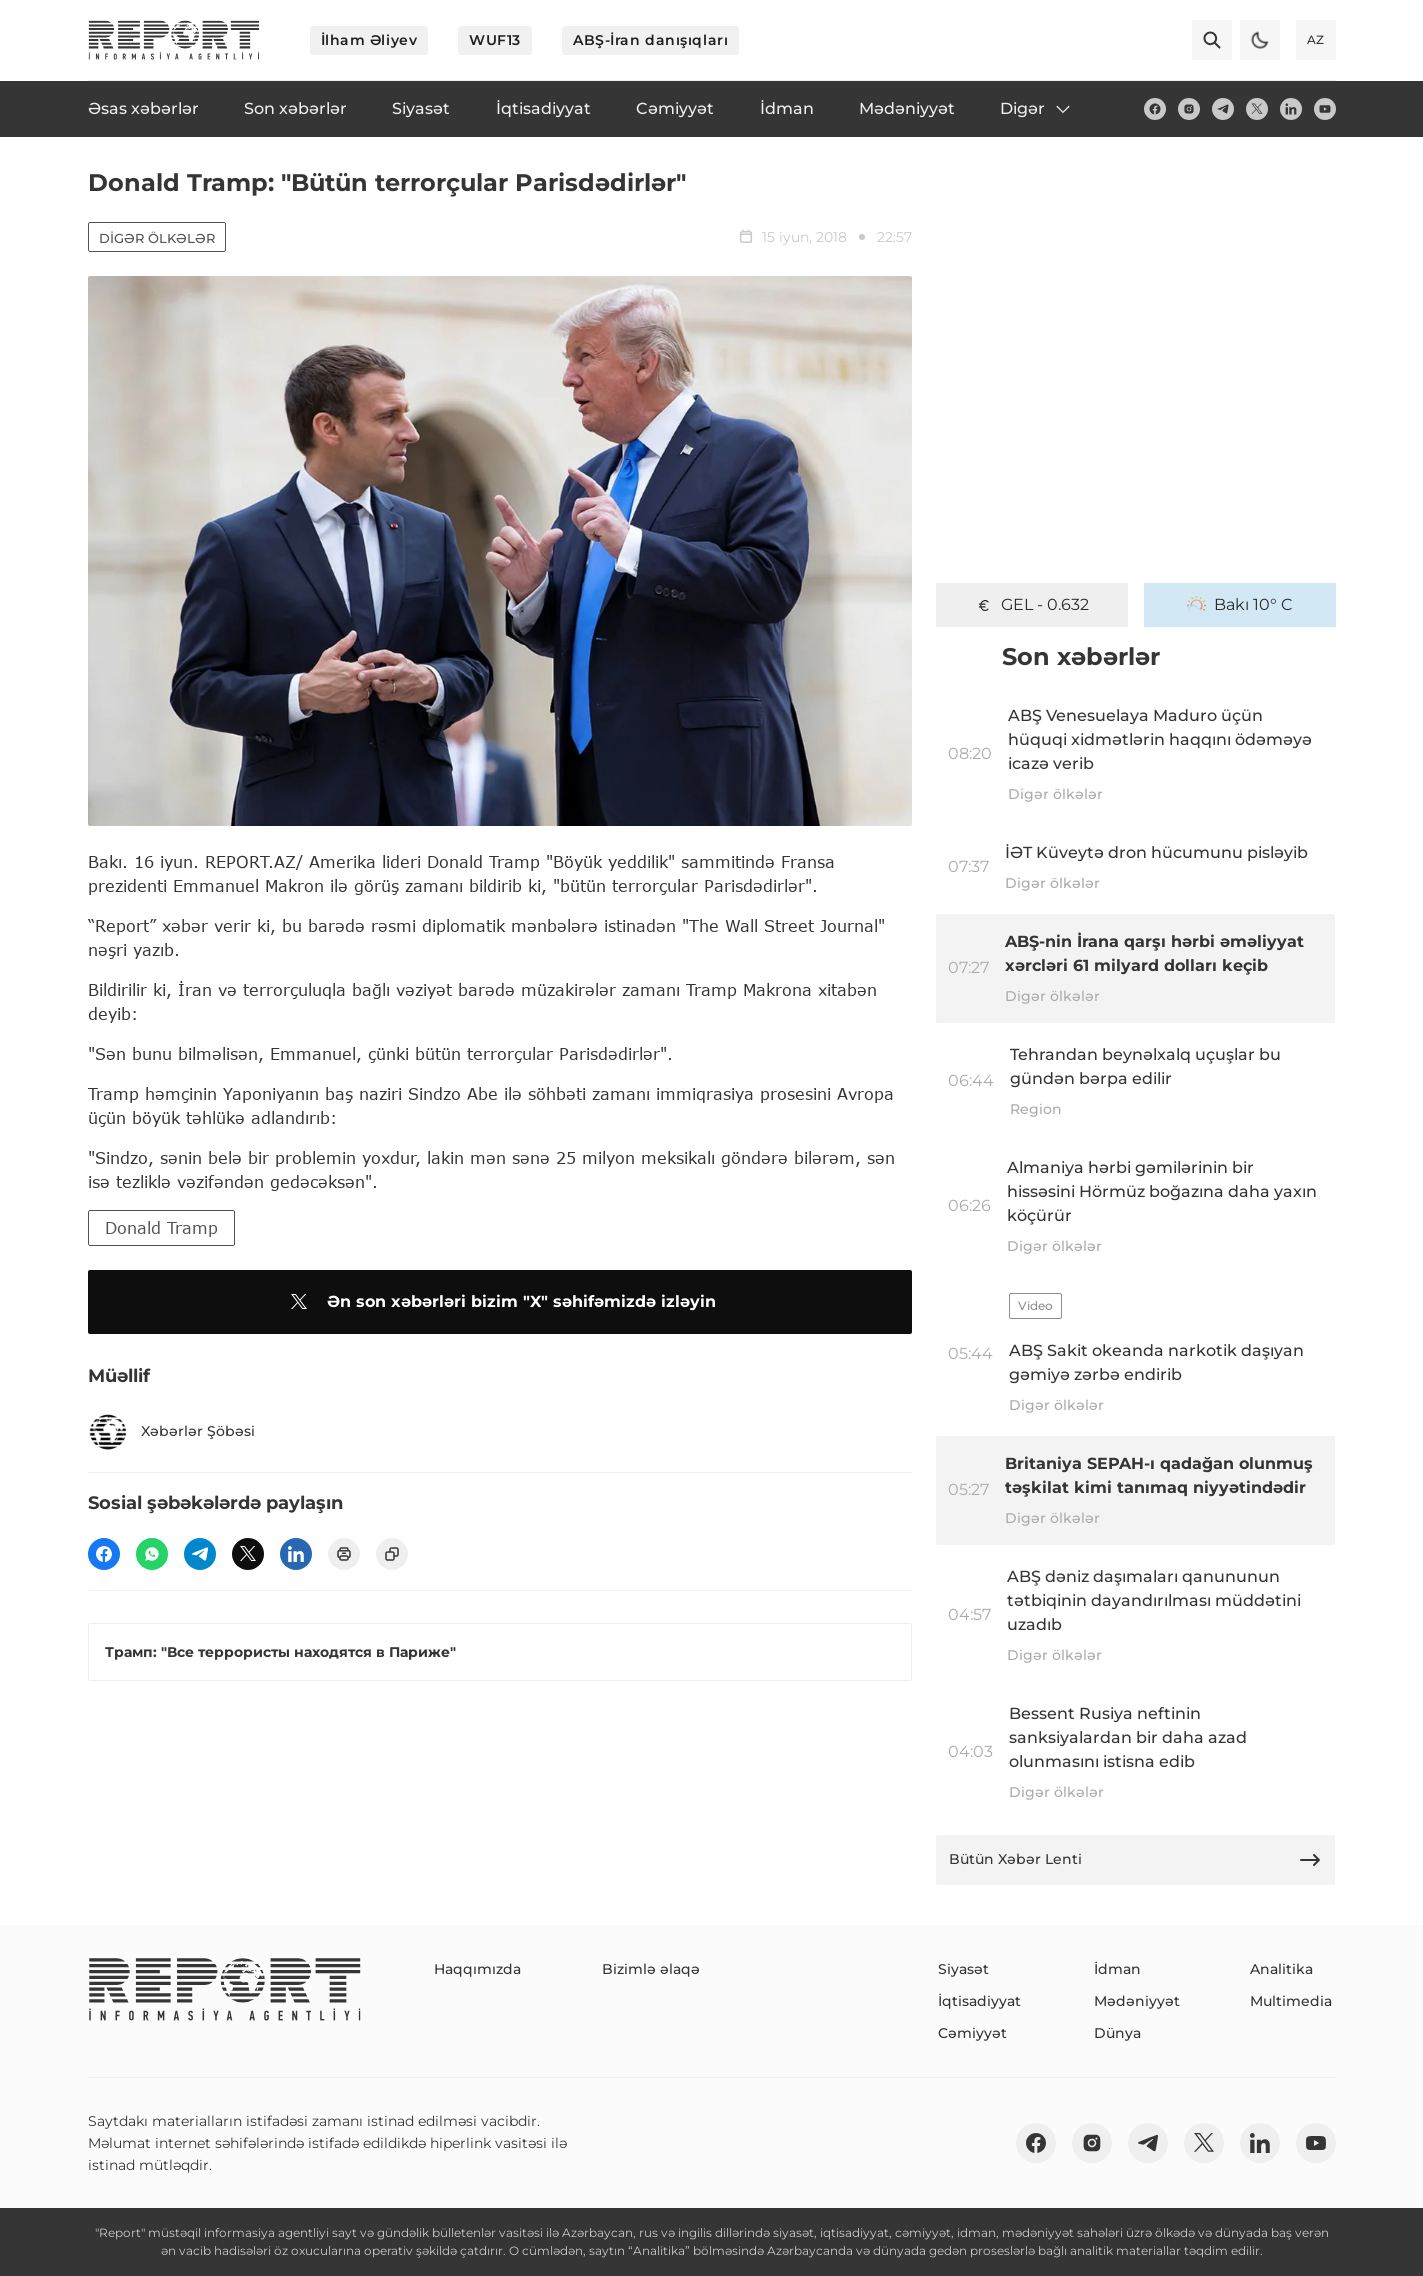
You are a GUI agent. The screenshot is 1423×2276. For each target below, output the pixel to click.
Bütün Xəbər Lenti (1136, 1860)
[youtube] (1325, 109)
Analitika (1281, 1969)
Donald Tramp (161, 1227)
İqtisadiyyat (979, 2001)
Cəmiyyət (972, 2033)
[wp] (152, 1554)
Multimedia (1291, 2001)
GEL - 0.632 (1031, 605)
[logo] (174, 40)
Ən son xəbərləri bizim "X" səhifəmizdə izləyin (499, 1302)
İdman (1117, 1969)
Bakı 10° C (1240, 605)
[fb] (1155, 109)
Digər (1036, 109)
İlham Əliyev (369, 40)
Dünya (1117, 2033)
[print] (344, 1554)
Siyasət (963, 1969)
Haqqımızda (477, 1969)
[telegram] (1223, 109)
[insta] (1189, 109)
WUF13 (495, 40)
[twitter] (1257, 109)
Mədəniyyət (1137, 2001)
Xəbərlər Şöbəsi (171, 1432)
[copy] (392, 1554)
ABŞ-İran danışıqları (650, 40)
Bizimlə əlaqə (651, 1969)
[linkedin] (1291, 109)
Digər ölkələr (157, 238)
